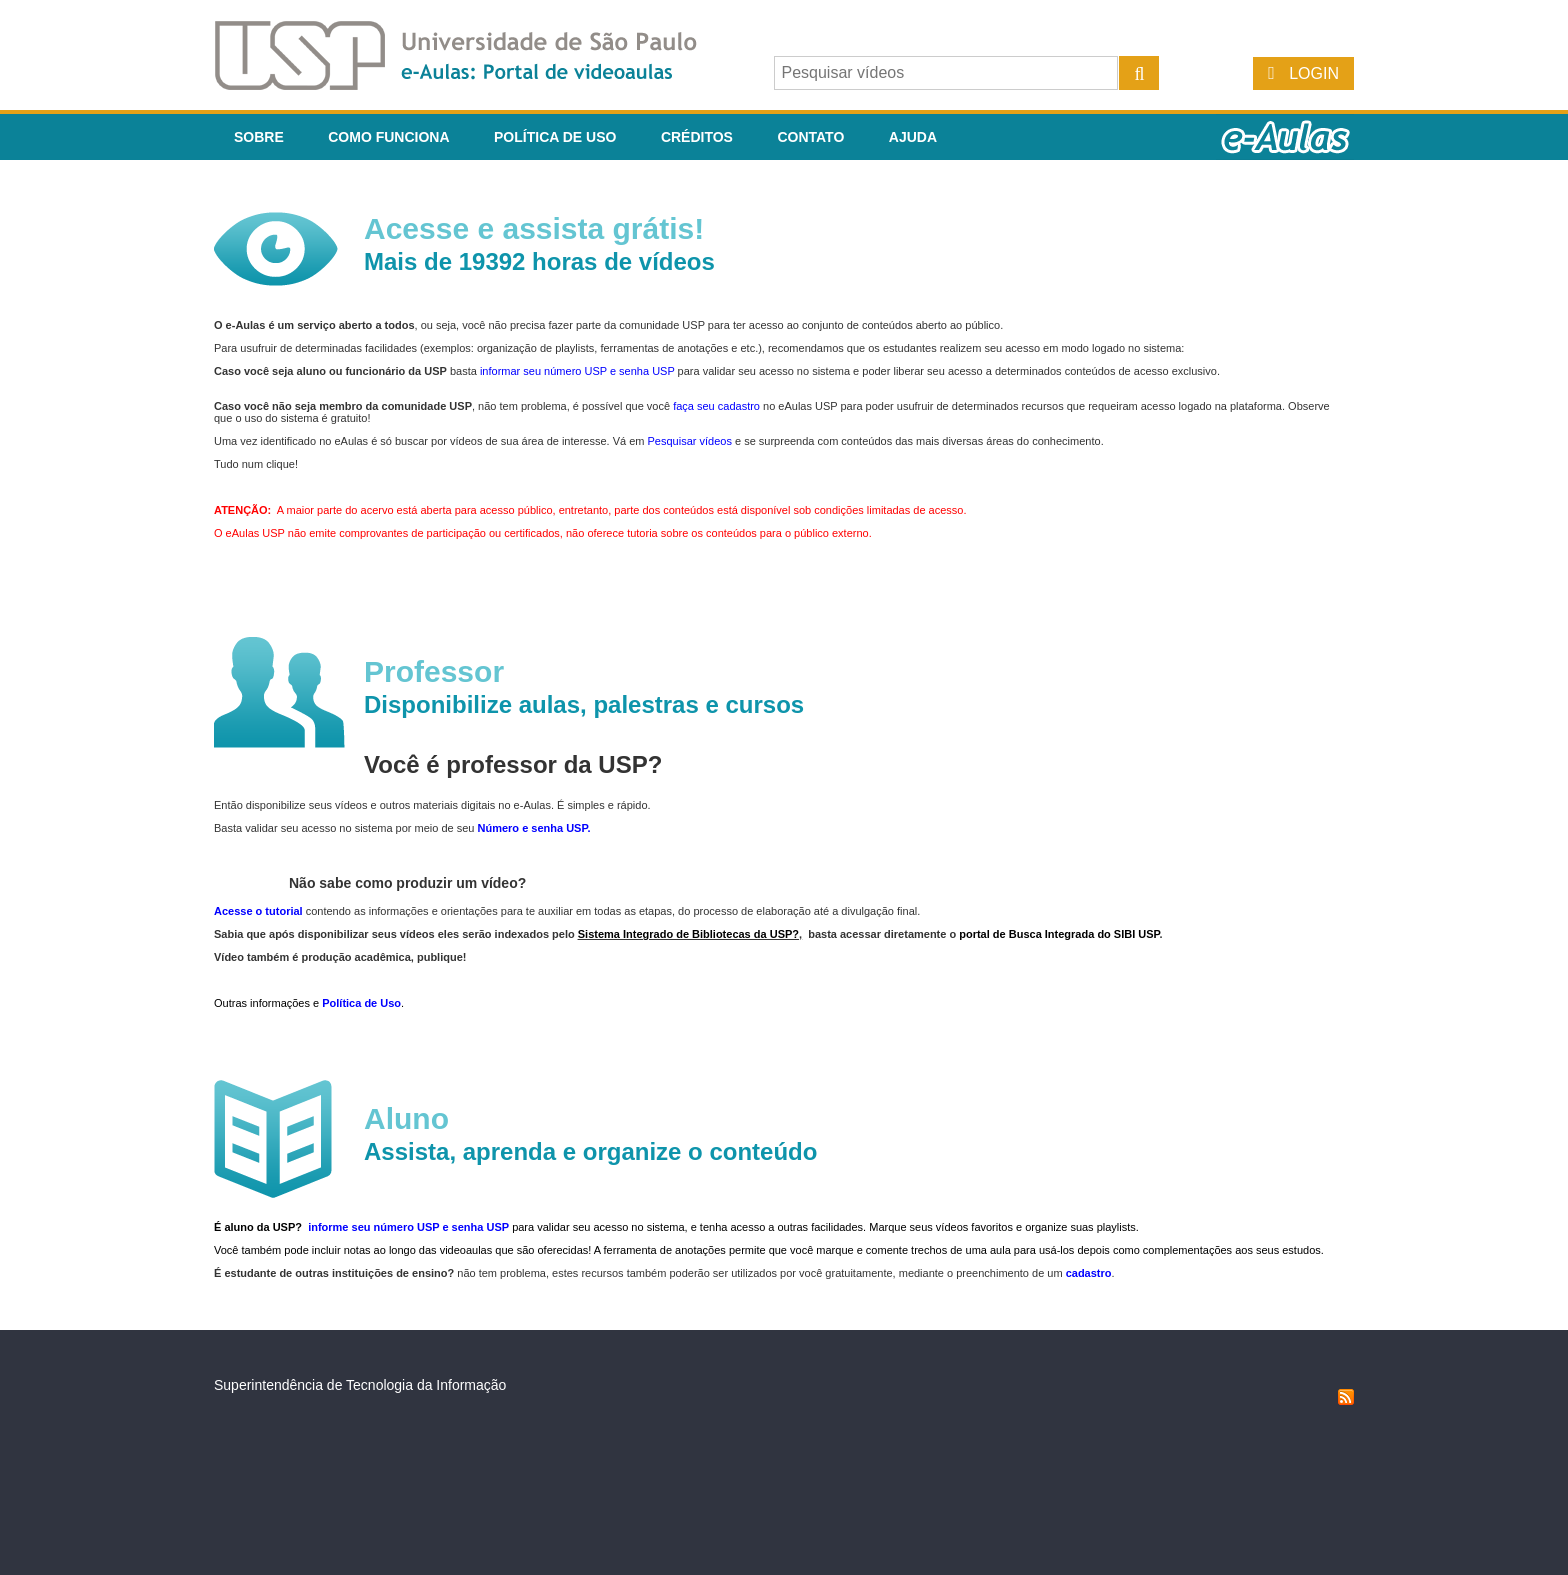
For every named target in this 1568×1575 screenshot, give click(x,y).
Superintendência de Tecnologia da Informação (360, 1385)
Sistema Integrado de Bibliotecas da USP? (688, 934)
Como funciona (388, 137)
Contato (810, 137)
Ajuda (913, 137)
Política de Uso (555, 137)
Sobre (259, 137)
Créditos (697, 137)
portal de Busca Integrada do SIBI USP (1059, 934)
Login (1314, 73)
